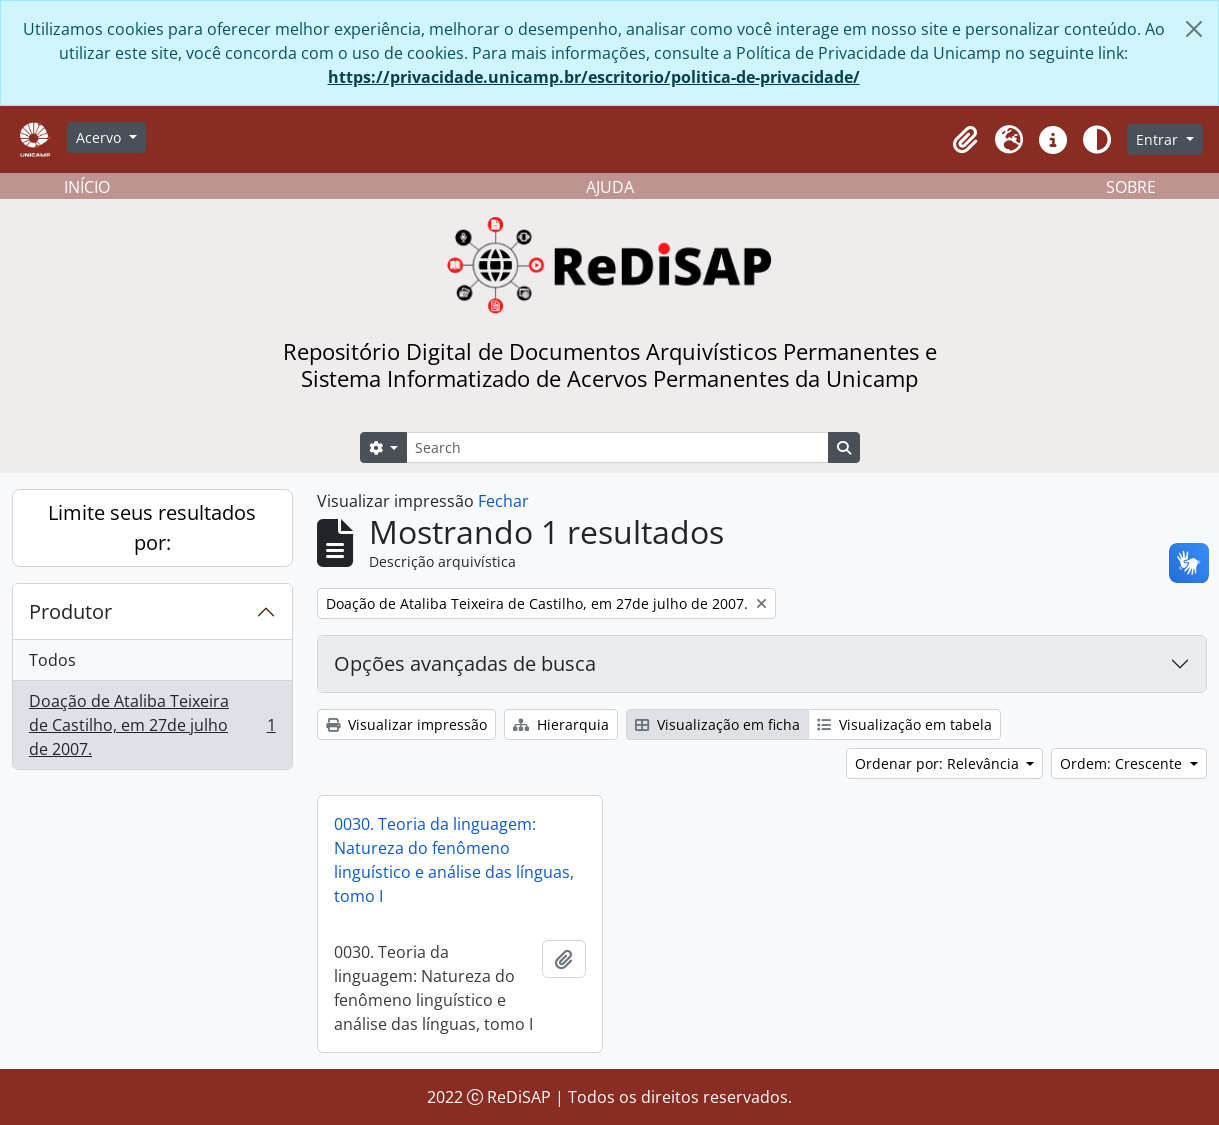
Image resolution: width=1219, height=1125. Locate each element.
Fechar (503, 501)
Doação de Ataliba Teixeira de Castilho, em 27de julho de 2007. (152, 725)
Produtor (70, 611)
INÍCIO (87, 187)
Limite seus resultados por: (152, 527)
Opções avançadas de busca (465, 663)
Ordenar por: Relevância (939, 763)
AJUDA (610, 187)
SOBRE (1131, 187)
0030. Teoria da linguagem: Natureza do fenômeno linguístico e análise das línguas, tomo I (454, 860)
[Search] (617, 447)
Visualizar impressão (406, 724)
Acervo (100, 137)
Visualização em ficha (717, 724)
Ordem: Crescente (1123, 763)
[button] (965, 140)
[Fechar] (1194, 29)
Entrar (1159, 139)
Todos (52, 660)
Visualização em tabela (904, 724)
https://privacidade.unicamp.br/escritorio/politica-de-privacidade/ (594, 77)
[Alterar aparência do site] (1097, 140)
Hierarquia (561, 724)
